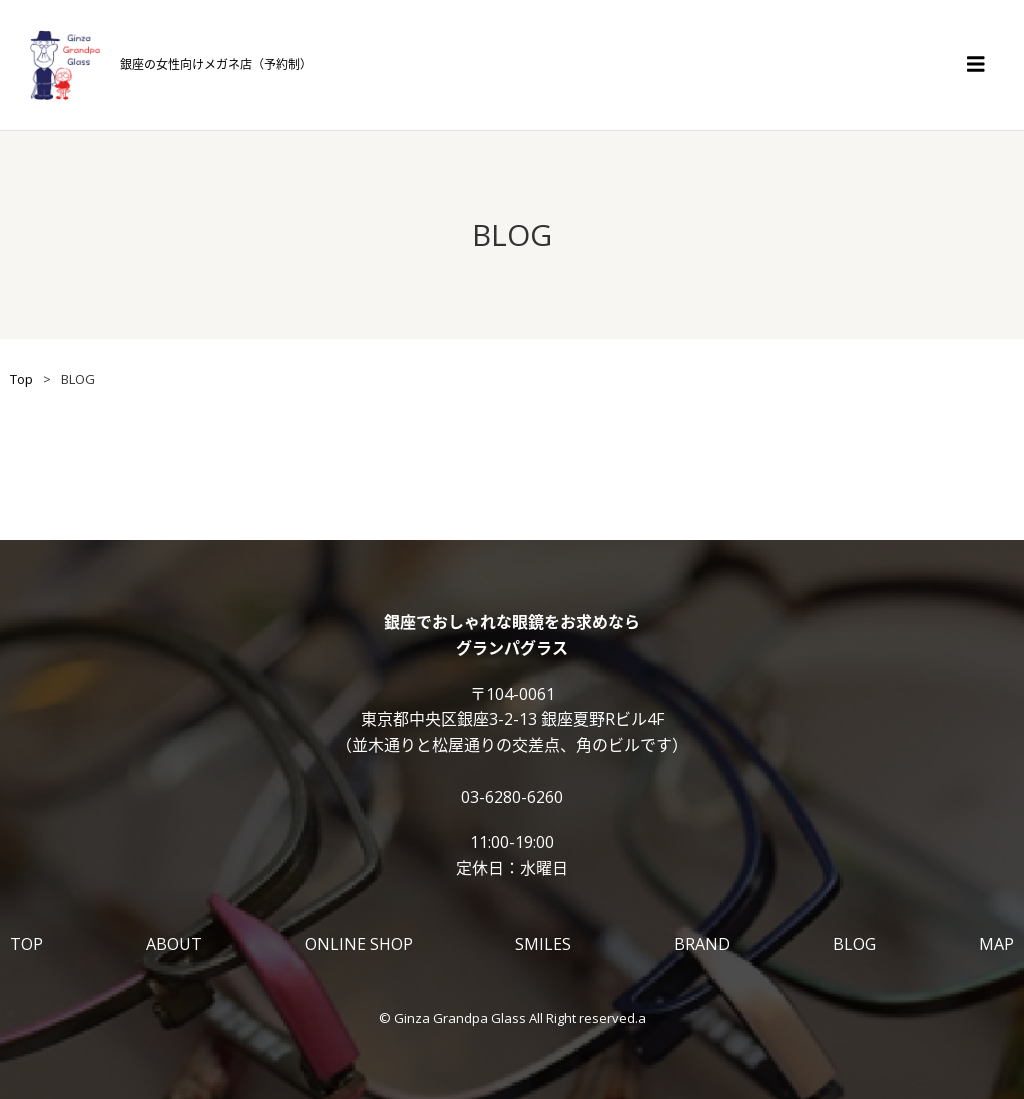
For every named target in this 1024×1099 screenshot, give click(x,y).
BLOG (854, 944)
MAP (996, 944)
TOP (26, 944)
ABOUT (174, 944)
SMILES (543, 944)
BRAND (702, 944)
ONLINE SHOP (359, 944)
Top (21, 379)
